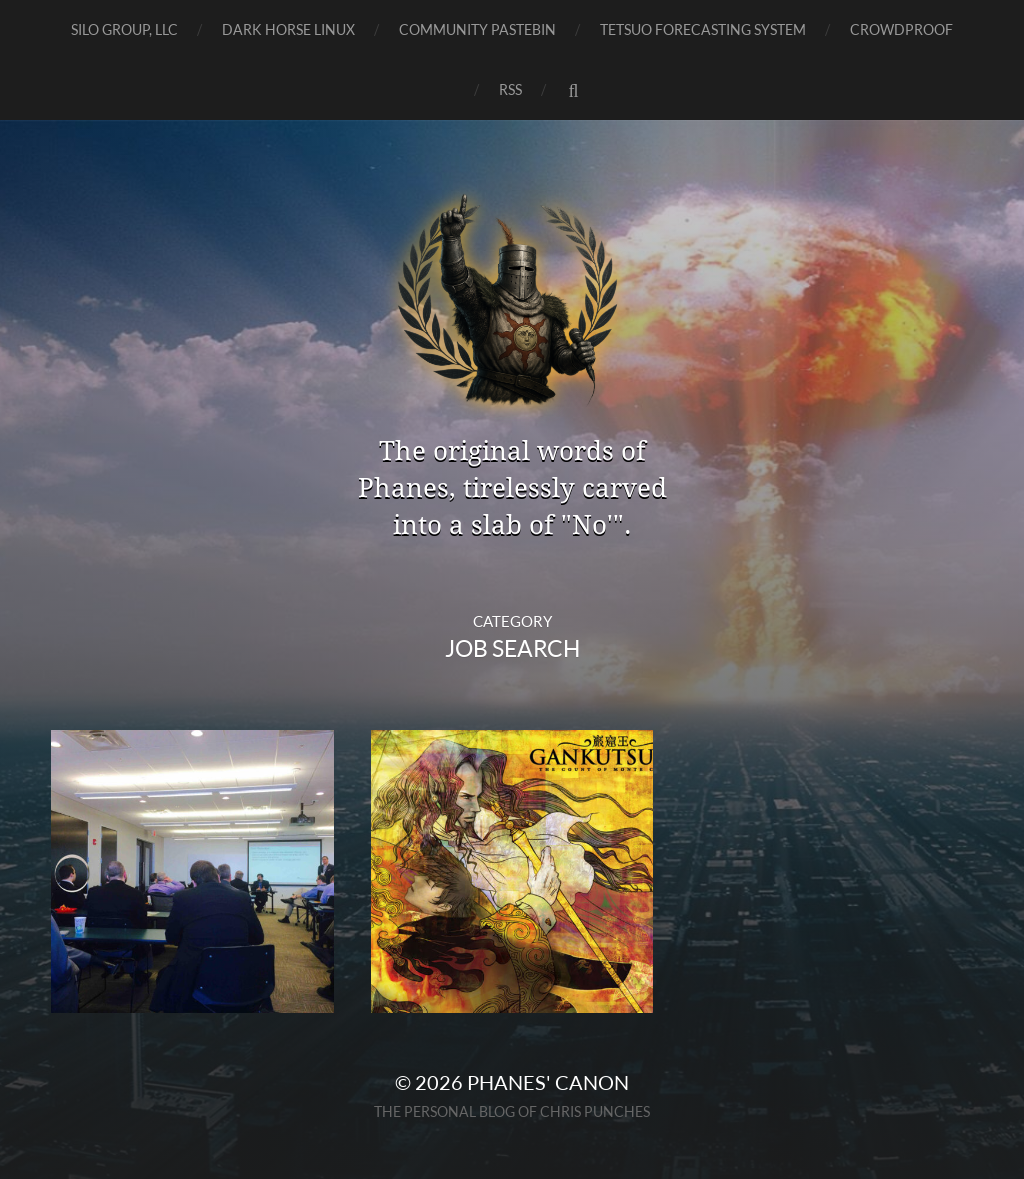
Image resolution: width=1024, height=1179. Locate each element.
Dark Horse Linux (288, 29)
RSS (510, 89)
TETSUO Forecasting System (703, 29)
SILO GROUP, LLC (124, 29)
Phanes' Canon (548, 1082)
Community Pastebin (477, 29)
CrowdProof (901, 29)
